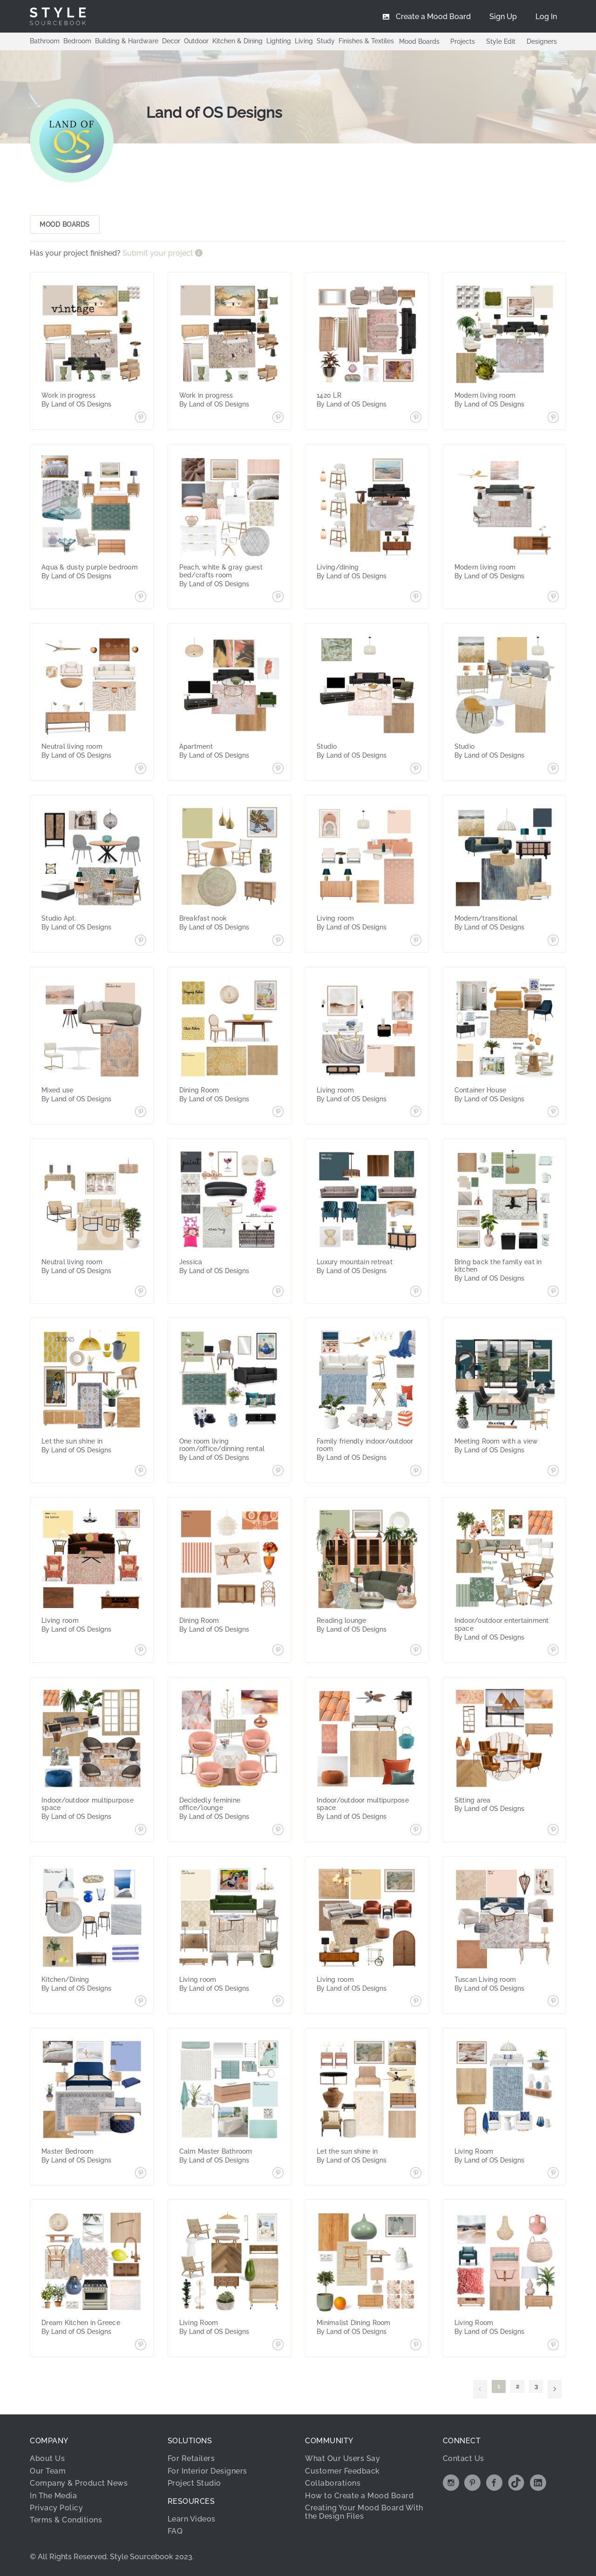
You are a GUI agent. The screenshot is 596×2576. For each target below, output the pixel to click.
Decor (171, 41)
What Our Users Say (342, 2458)
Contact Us (463, 2458)
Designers (542, 41)
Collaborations (332, 2483)
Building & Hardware (126, 41)
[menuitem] (546, 16)
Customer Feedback (342, 2471)
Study (326, 41)
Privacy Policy (56, 2507)
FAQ (175, 2531)
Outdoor (196, 41)
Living (304, 41)
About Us (47, 2458)
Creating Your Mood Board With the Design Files (364, 2512)
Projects (462, 41)
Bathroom (45, 41)
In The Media (53, 2495)
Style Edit (500, 41)
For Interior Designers (207, 2471)
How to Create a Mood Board (359, 2495)
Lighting (278, 41)
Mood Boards (419, 41)
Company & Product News (79, 2483)
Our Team (48, 2471)
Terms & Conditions (66, 2519)
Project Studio (194, 2483)
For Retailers (191, 2458)
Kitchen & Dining (237, 41)
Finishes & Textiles (366, 41)
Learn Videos (192, 2519)
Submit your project (158, 253)
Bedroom (77, 41)
